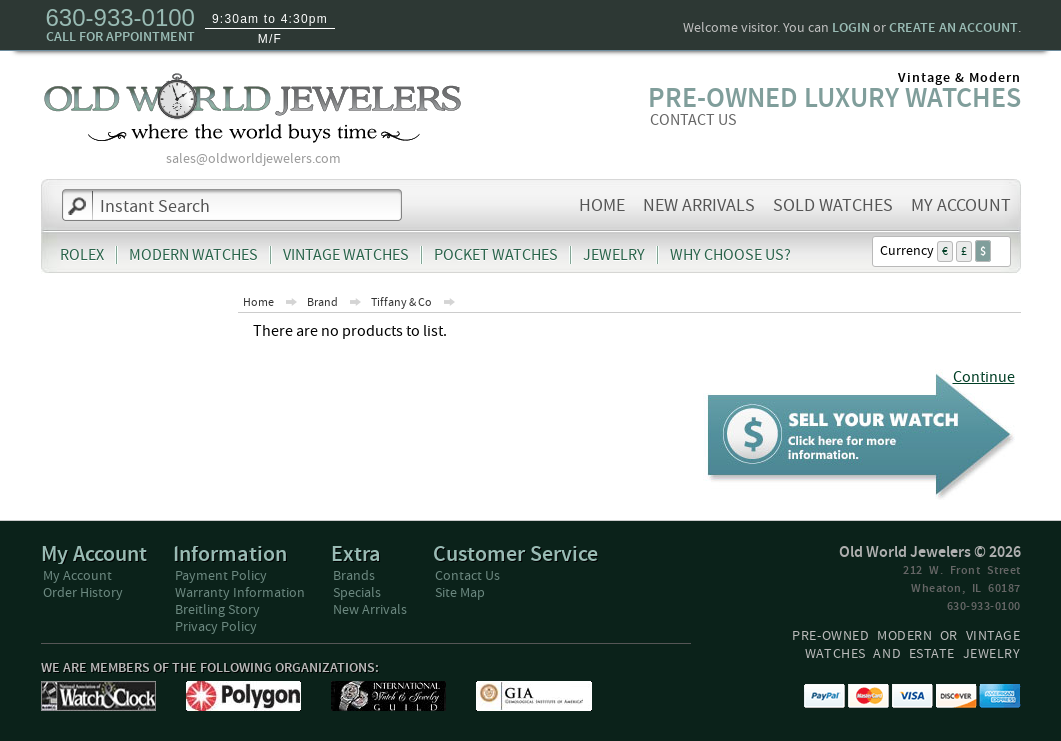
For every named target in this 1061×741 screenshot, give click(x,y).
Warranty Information (240, 593)
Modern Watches (193, 255)
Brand (322, 302)
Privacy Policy (216, 627)
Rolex (82, 255)
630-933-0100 (120, 18)
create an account (953, 28)
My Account (961, 206)
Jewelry (614, 255)
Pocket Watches (496, 255)
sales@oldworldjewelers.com (253, 159)
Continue (984, 378)
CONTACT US (693, 120)
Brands (354, 576)
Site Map (460, 593)
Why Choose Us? (730, 255)
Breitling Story (217, 610)
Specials (357, 593)
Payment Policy (221, 576)
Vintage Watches (346, 255)
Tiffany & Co (401, 302)
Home (602, 206)
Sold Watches (833, 206)
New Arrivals (699, 206)
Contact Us (467, 576)
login (851, 28)
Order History (83, 593)
